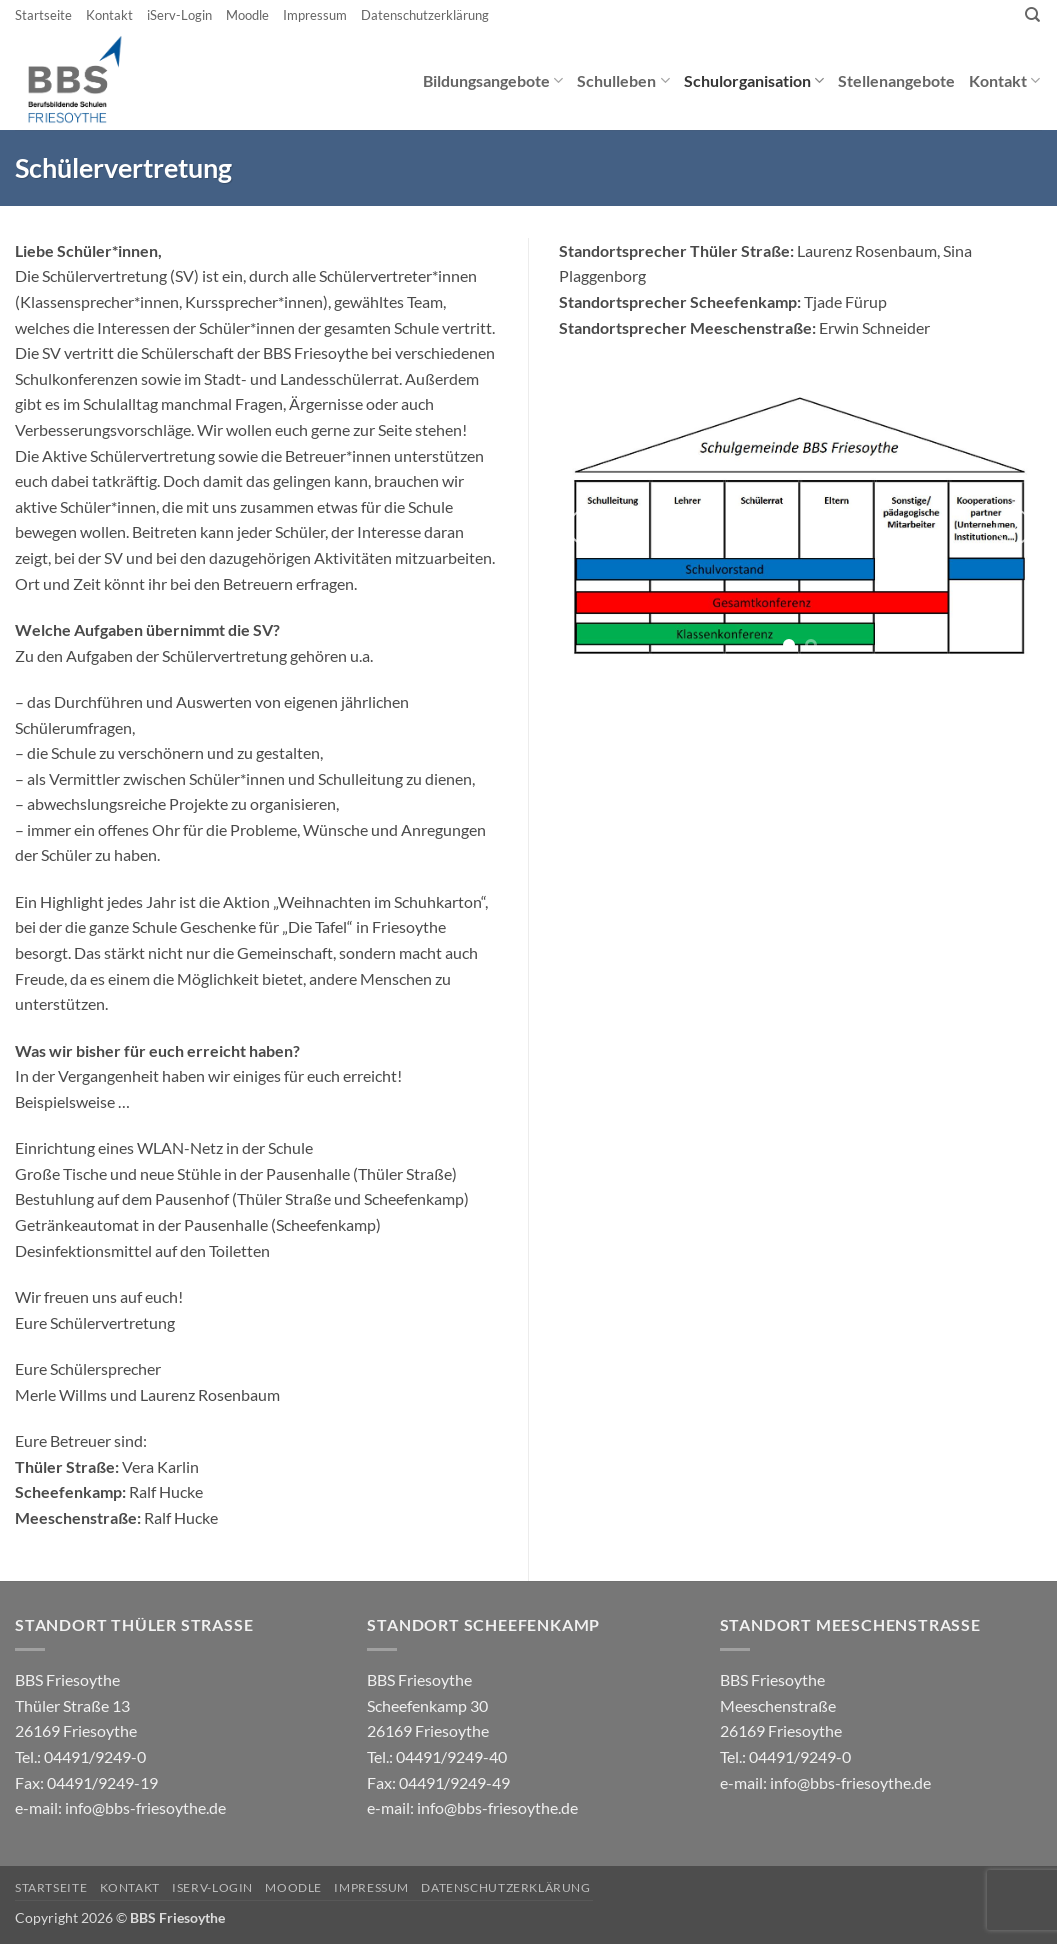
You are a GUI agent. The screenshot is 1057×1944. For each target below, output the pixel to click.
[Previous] (586, 527)
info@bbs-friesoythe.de (145, 1807)
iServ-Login (179, 15)
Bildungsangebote (493, 80)
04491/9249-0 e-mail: (86, 1782)
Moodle (247, 15)
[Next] (1014, 527)
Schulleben (623, 80)
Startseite (43, 15)
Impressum (315, 15)
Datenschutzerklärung (425, 15)
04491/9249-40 (451, 1756)
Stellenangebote (896, 80)
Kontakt (109, 15)
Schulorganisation (754, 80)
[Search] (1032, 15)
